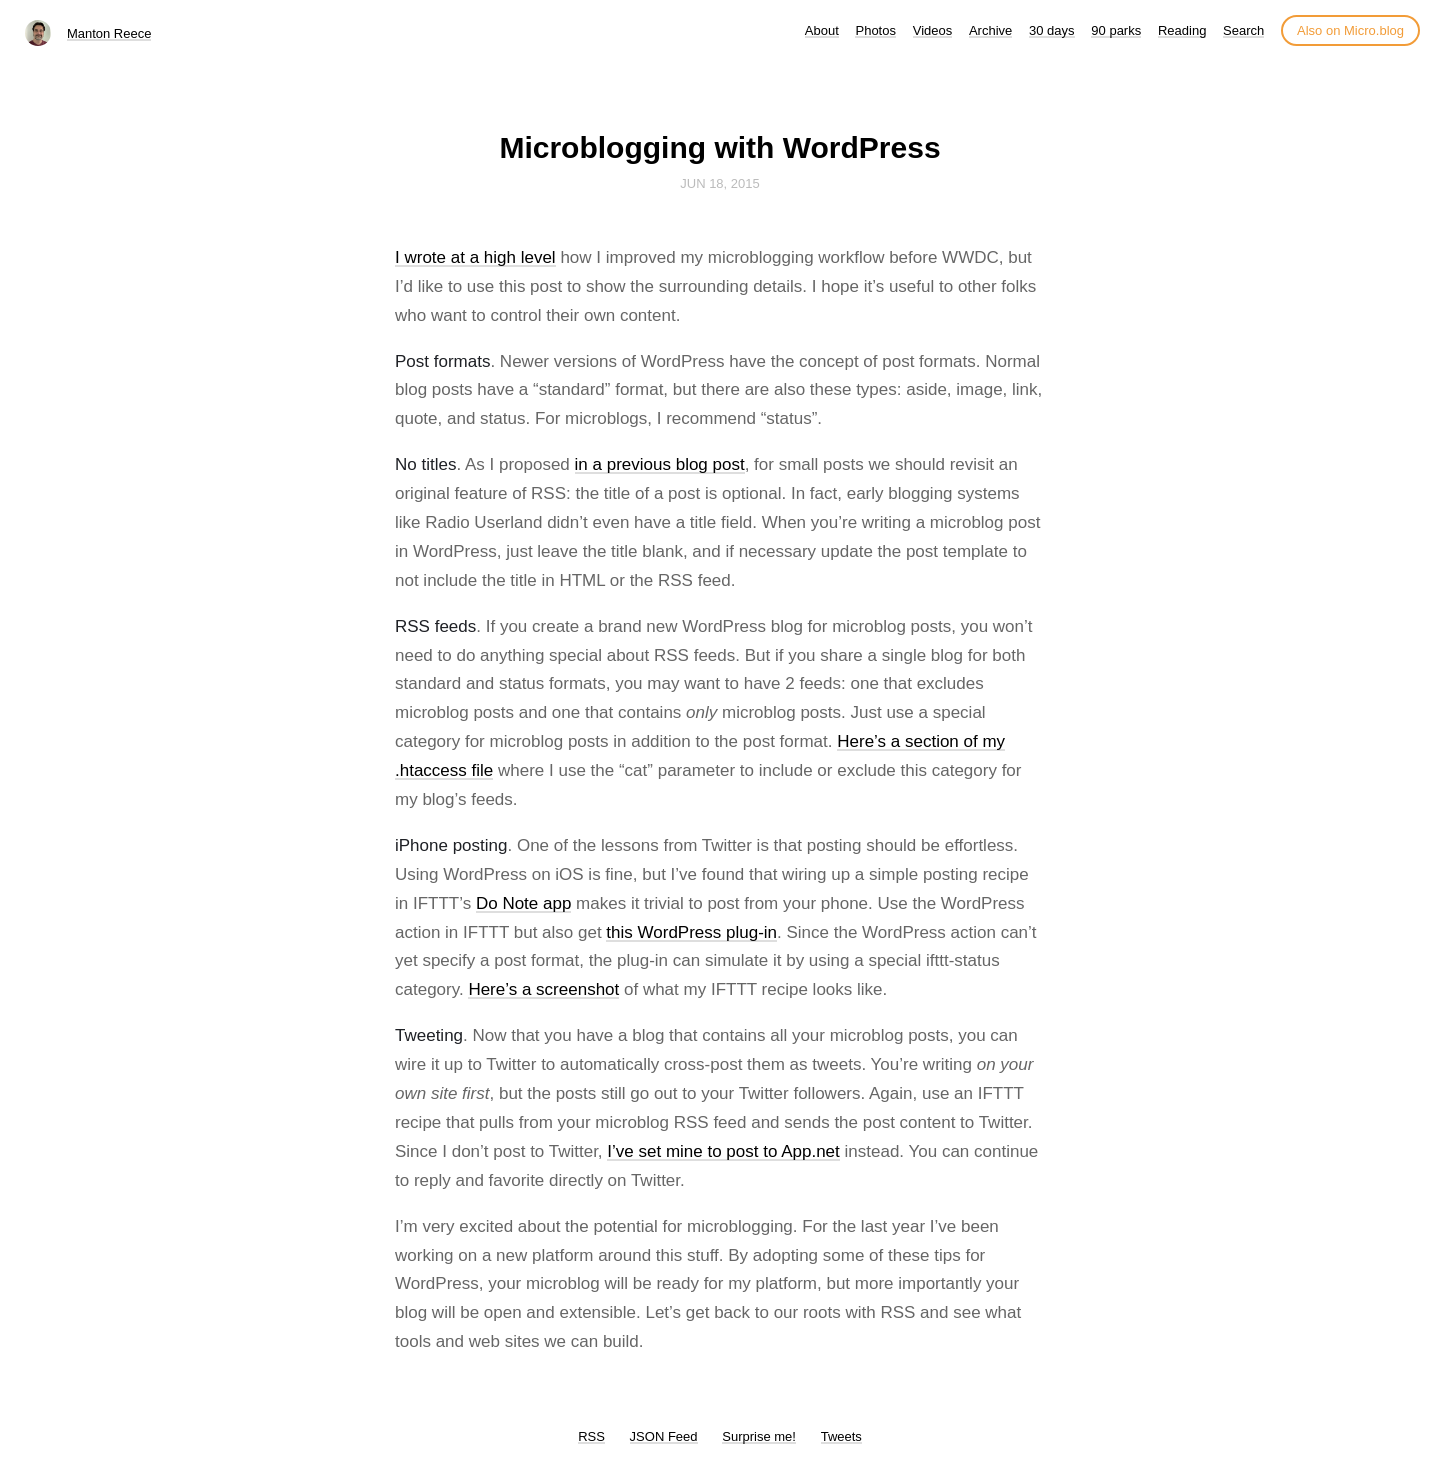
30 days (1052, 30)
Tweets (841, 1436)
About (822, 30)
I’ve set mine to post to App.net (723, 1151)
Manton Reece (109, 33)
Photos (875, 30)
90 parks (1116, 30)
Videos (933, 30)
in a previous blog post (660, 464)
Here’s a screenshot (543, 989)
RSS (591, 1436)
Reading (1182, 30)
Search (1243, 30)
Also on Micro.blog (1350, 30)
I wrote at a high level (475, 257)
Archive (990, 30)
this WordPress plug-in (691, 932)
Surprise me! (759, 1436)
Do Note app (523, 903)
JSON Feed (664, 1436)
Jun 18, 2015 (720, 183)
